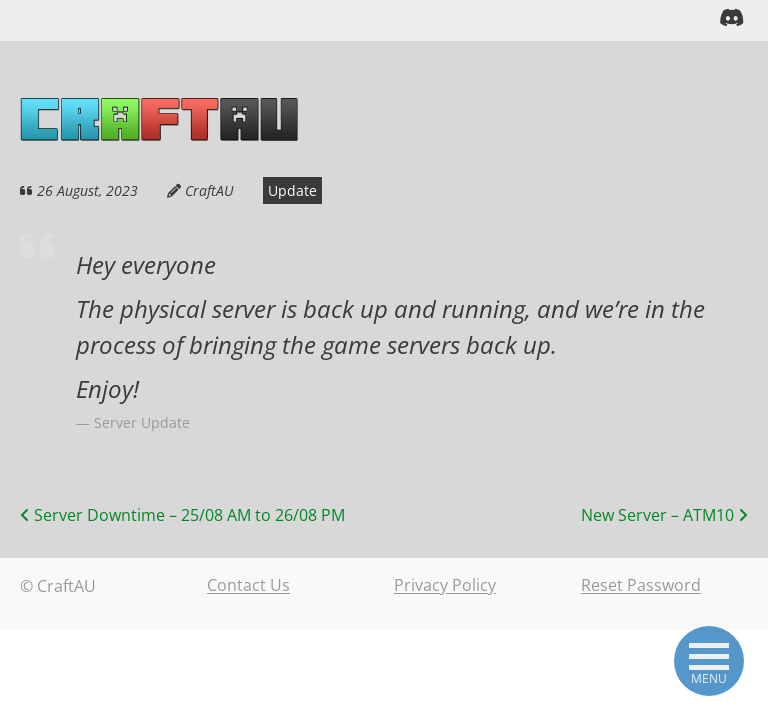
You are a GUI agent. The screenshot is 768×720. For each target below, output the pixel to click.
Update (274, 189)
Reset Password (641, 585)
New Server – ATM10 (664, 514)
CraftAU (200, 189)
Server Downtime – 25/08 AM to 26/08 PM (182, 514)
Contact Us (248, 585)
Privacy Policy (445, 585)
